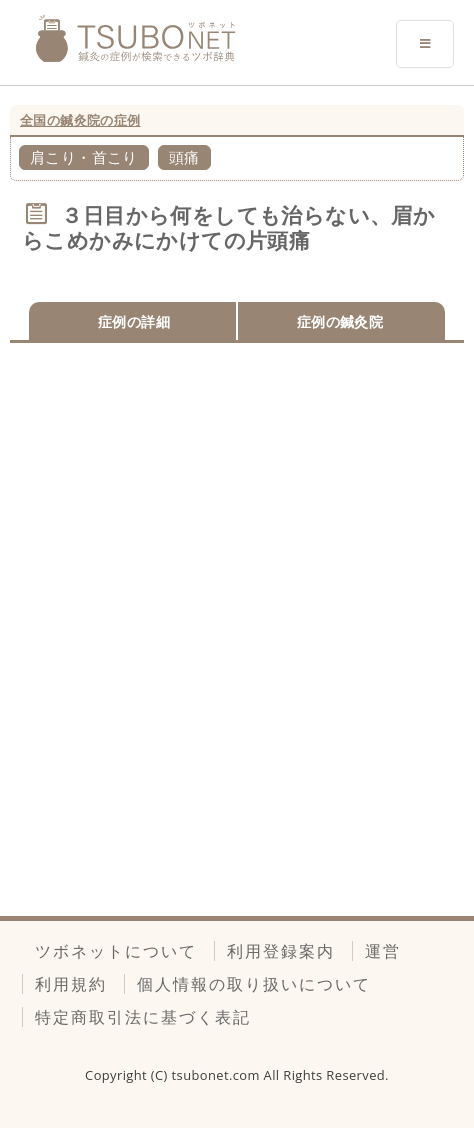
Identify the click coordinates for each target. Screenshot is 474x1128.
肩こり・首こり (84, 157)
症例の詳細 (134, 321)
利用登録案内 (281, 951)
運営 (383, 951)
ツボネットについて (116, 951)
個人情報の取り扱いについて (254, 984)
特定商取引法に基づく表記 (143, 1017)
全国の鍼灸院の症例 (80, 120)
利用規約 (71, 984)
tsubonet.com (218, 1075)
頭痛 (184, 157)
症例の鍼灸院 (340, 321)
